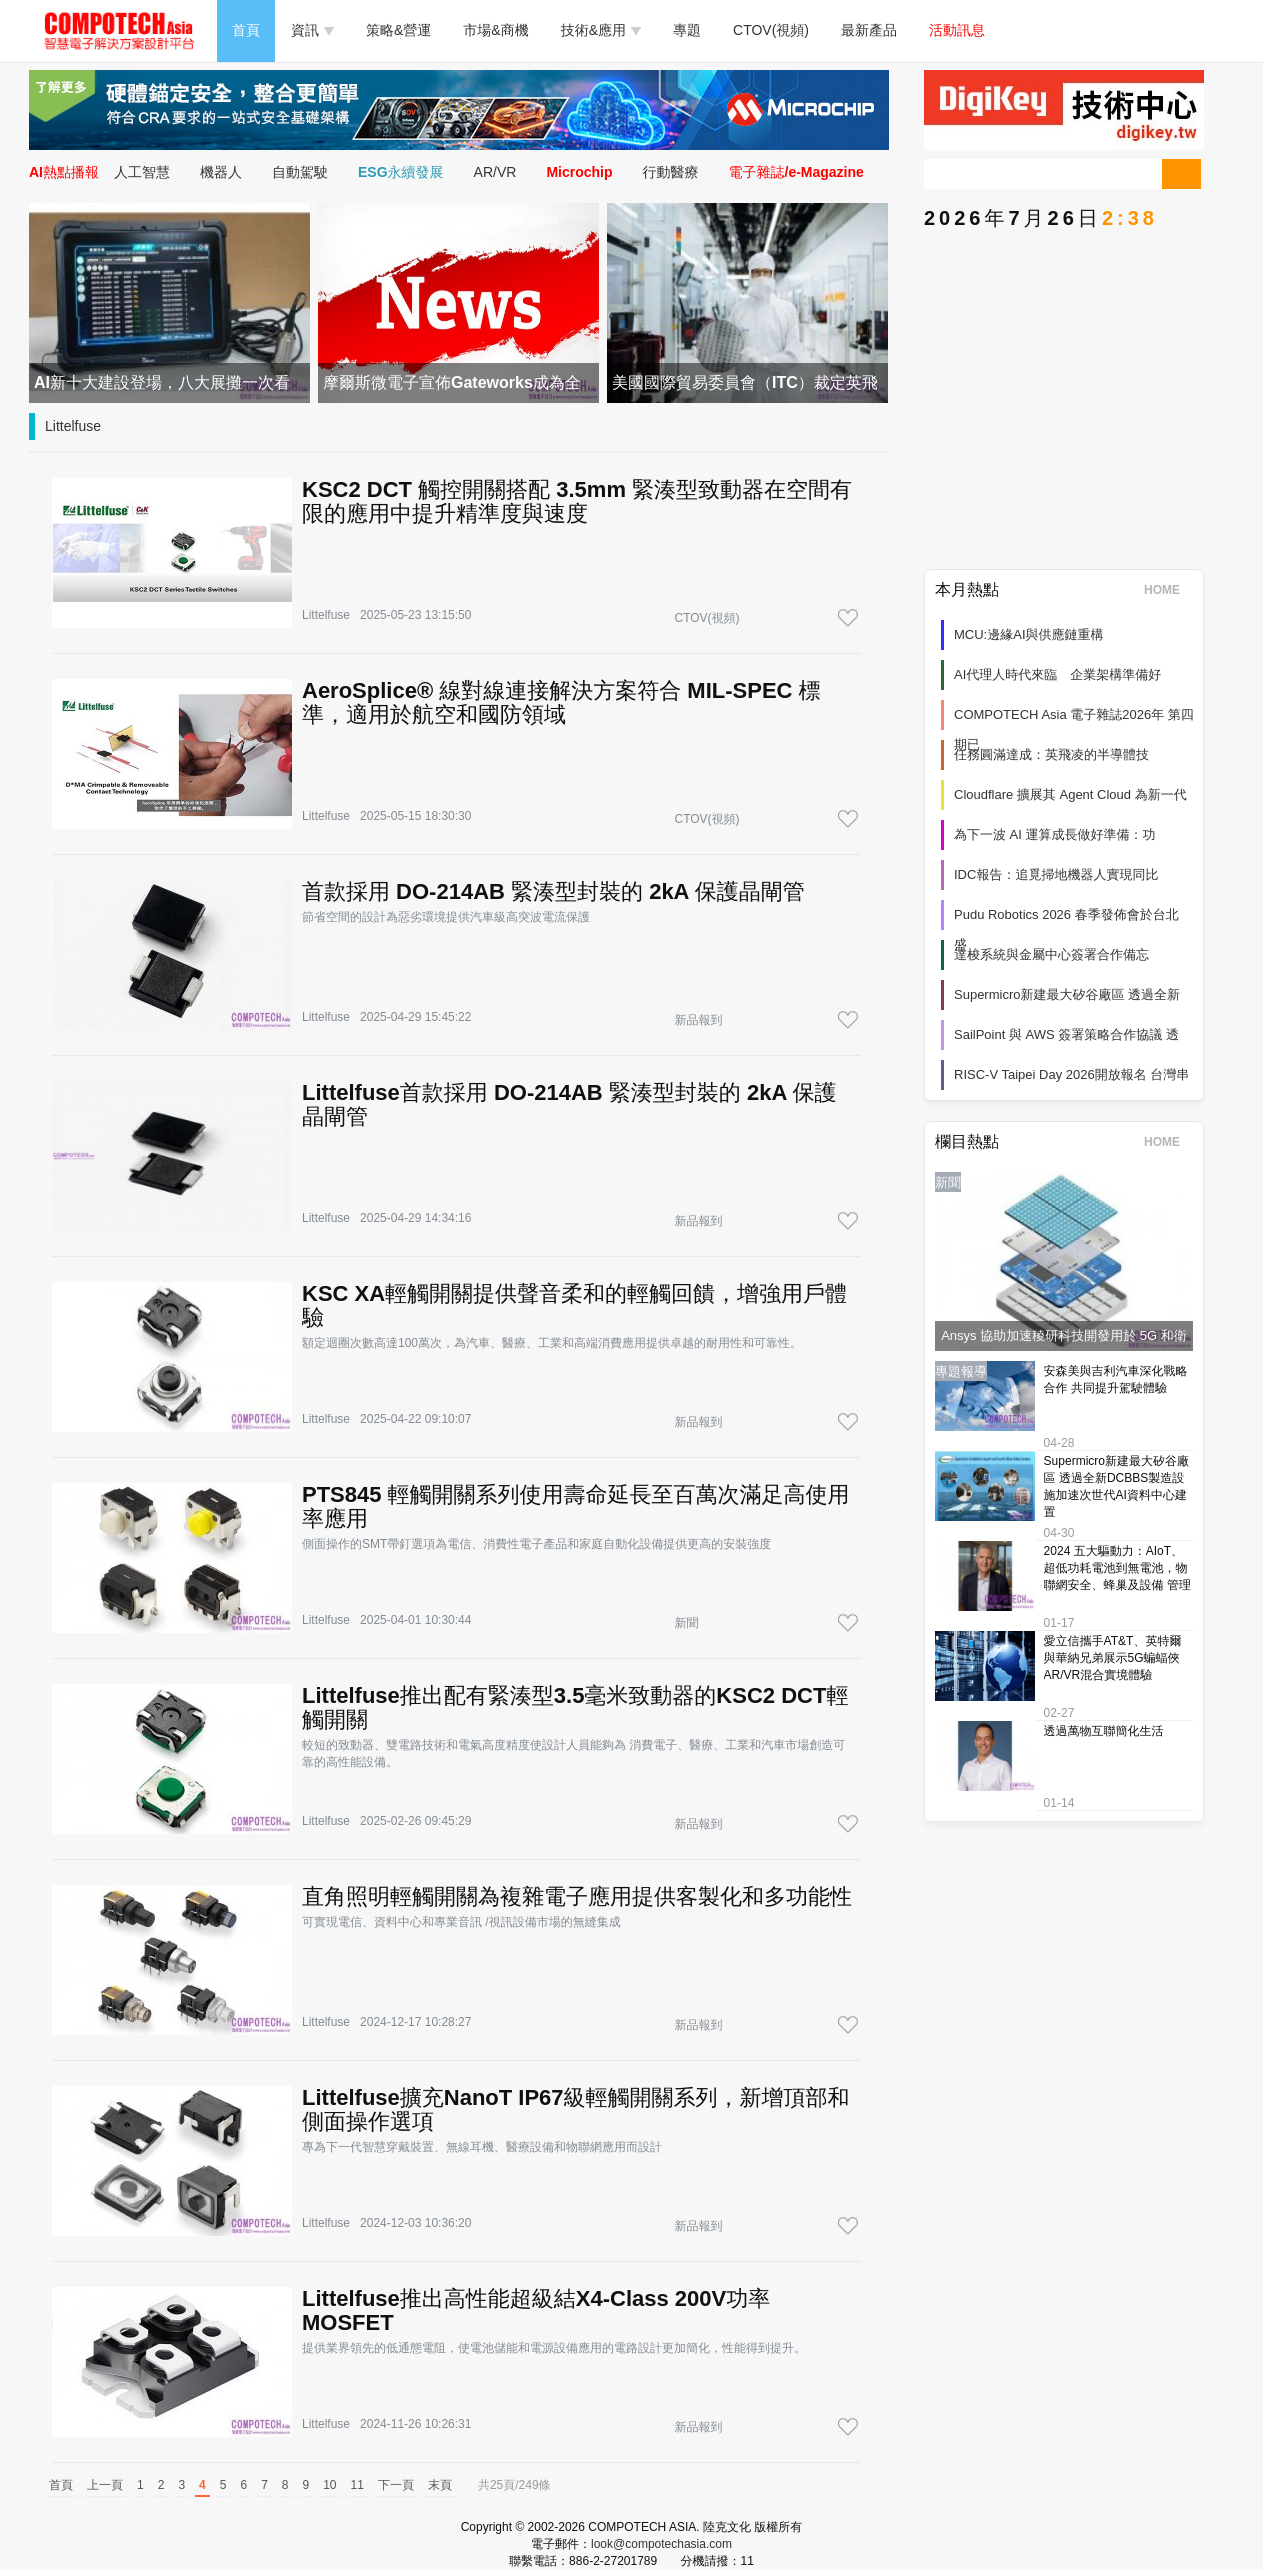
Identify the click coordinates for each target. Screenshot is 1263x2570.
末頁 (440, 2485)
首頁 (246, 30)
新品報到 (698, 1020)
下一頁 (396, 2485)
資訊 (312, 30)
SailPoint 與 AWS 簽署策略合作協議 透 (1066, 1034)
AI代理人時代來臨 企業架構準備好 (1057, 674)
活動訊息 (957, 30)
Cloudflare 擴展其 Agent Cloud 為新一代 (1070, 794)
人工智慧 (142, 172)
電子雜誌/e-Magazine (796, 172)
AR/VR (495, 172)
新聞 (686, 1623)
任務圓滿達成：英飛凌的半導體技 (1051, 754)
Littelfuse (73, 426)
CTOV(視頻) (771, 30)
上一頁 (105, 2485)
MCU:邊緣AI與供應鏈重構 (1029, 634)
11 (357, 2485)
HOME (1168, 590)
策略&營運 (398, 30)
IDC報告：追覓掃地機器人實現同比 (1056, 874)
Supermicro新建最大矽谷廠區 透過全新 (1067, 994)
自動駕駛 (300, 172)
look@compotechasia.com (661, 2544)
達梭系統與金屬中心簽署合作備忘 (1051, 954)
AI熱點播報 (64, 172)
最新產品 (869, 30)
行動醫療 (671, 172)
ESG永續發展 (401, 172)
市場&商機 (495, 30)
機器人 (221, 172)
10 (329, 2485)
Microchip (579, 172)
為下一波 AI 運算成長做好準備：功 (1055, 834)
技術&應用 (601, 30)
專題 (687, 30)
